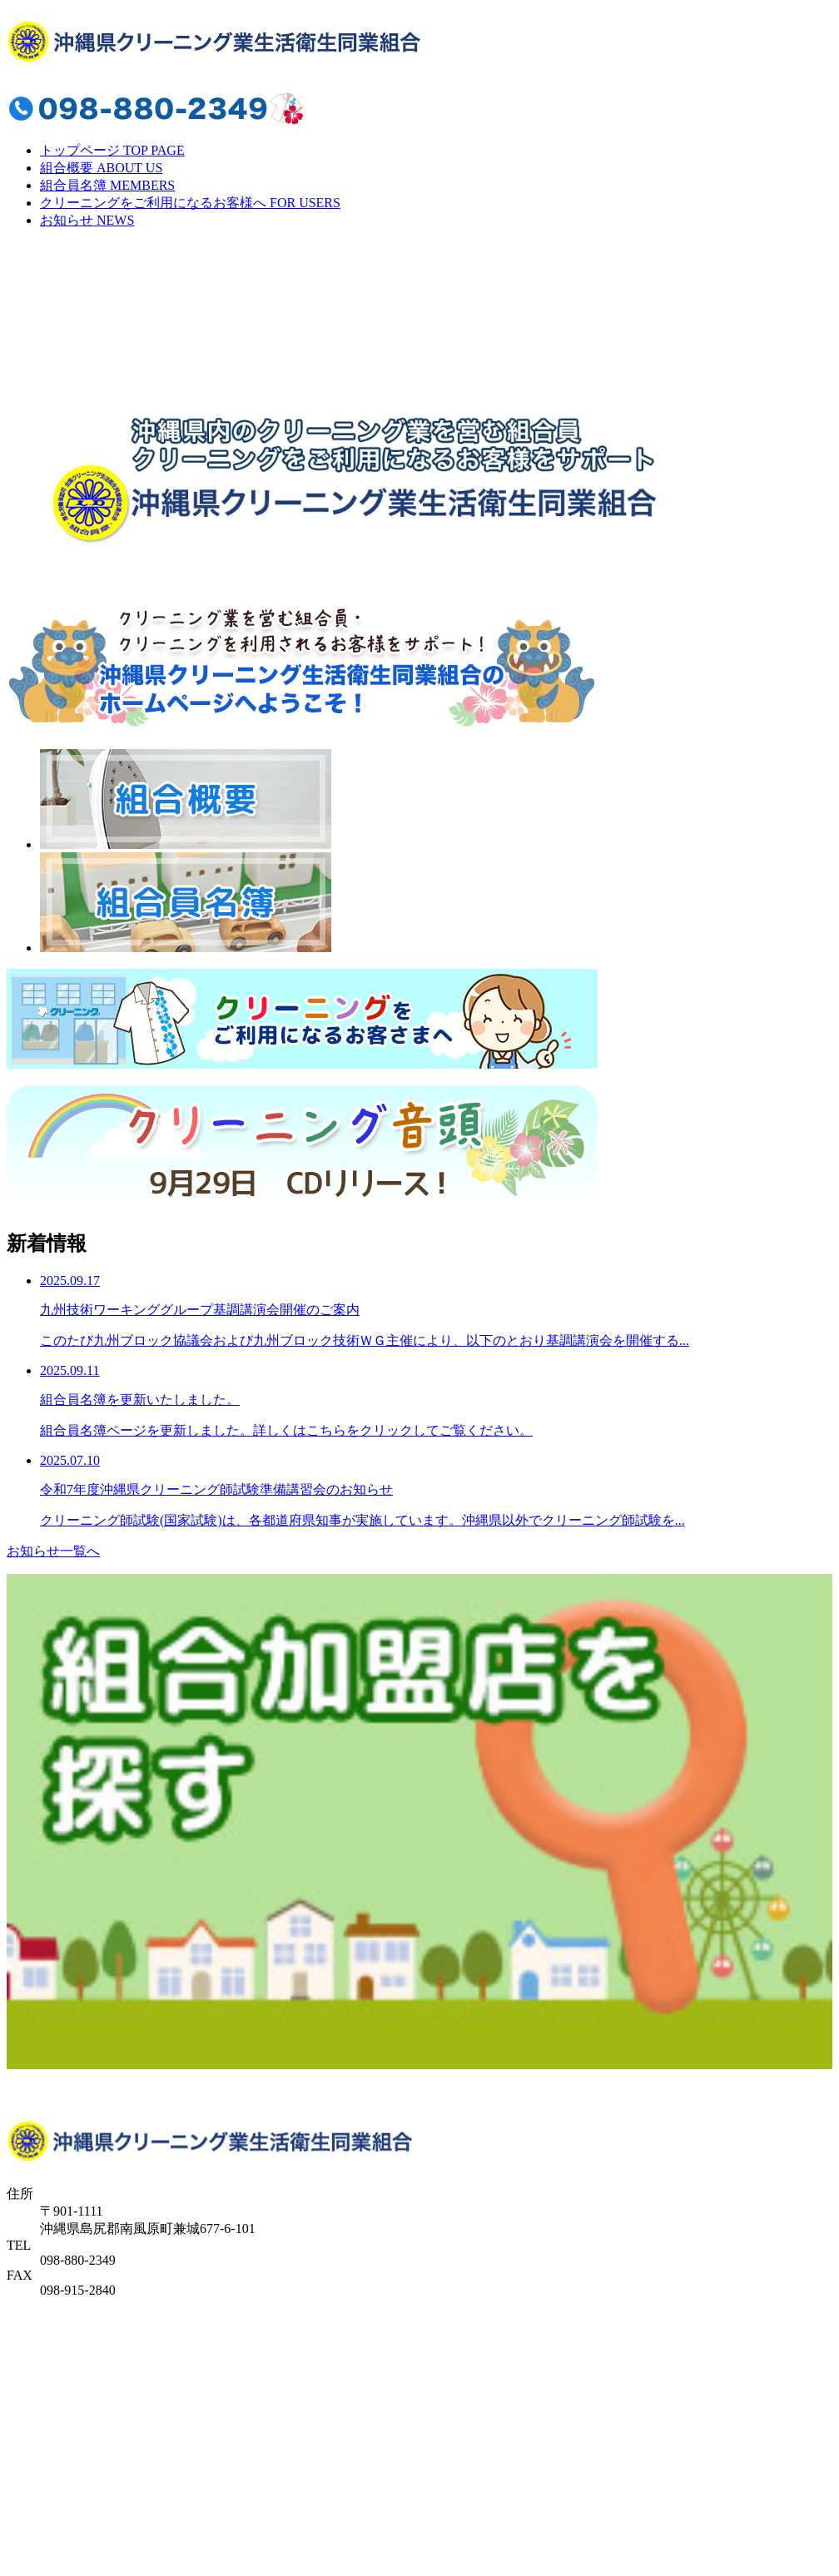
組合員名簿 (107, 185)
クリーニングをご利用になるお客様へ (190, 203)
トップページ (112, 150)
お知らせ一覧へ (53, 1551)
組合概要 (101, 168)
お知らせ (87, 220)
